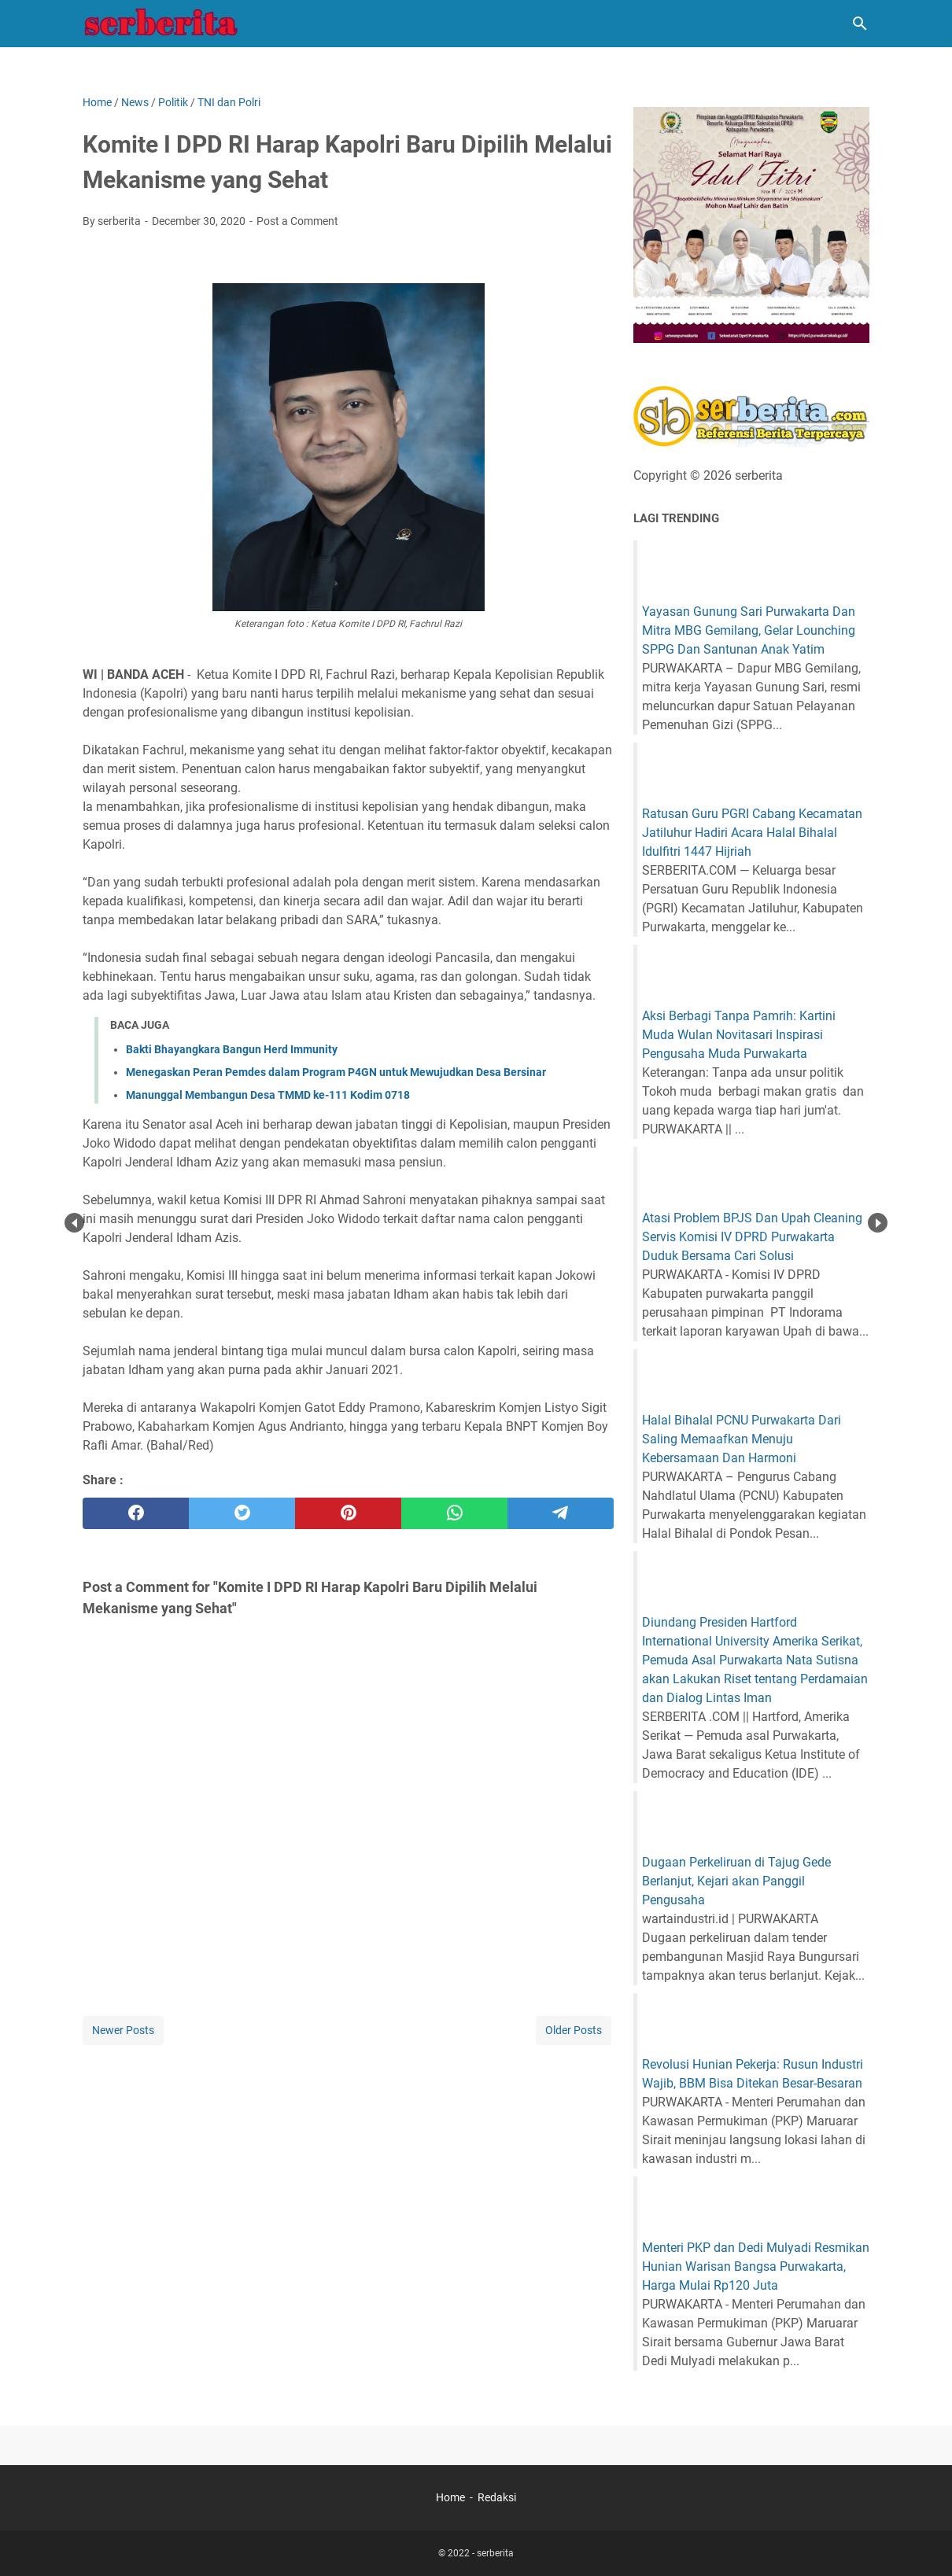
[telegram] (560, 1513)
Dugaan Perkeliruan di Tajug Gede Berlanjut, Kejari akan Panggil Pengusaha (736, 1881)
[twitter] (242, 1513)
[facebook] (136, 1513)
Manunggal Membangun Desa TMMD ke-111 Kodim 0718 (268, 1095)
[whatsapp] (454, 1513)
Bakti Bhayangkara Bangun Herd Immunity (232, 1049)
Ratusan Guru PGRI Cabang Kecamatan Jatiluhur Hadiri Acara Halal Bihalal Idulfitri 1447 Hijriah (752, 832)
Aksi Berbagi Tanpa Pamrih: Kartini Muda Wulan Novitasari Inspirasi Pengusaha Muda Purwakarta (739, 1034)
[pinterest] (348, 1513)
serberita (495, 2553)
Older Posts (573, 2030)
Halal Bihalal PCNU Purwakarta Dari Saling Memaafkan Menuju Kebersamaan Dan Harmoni (741, 1439)
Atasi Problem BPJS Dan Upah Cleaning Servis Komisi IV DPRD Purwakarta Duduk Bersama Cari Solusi (752, 1237)
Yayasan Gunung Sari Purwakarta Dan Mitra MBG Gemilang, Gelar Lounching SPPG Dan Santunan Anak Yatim (748, 630)
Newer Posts (123, 2030)
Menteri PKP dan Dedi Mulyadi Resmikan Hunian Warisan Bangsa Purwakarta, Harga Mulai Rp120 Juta (755, 2266)
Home (450, 2497)
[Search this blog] (860, 23)
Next (877, 1223)
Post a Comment (297, 221)
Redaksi (497, 2497)
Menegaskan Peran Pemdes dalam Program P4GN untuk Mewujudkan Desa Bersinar (336, 1072)
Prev (74, 1223)
